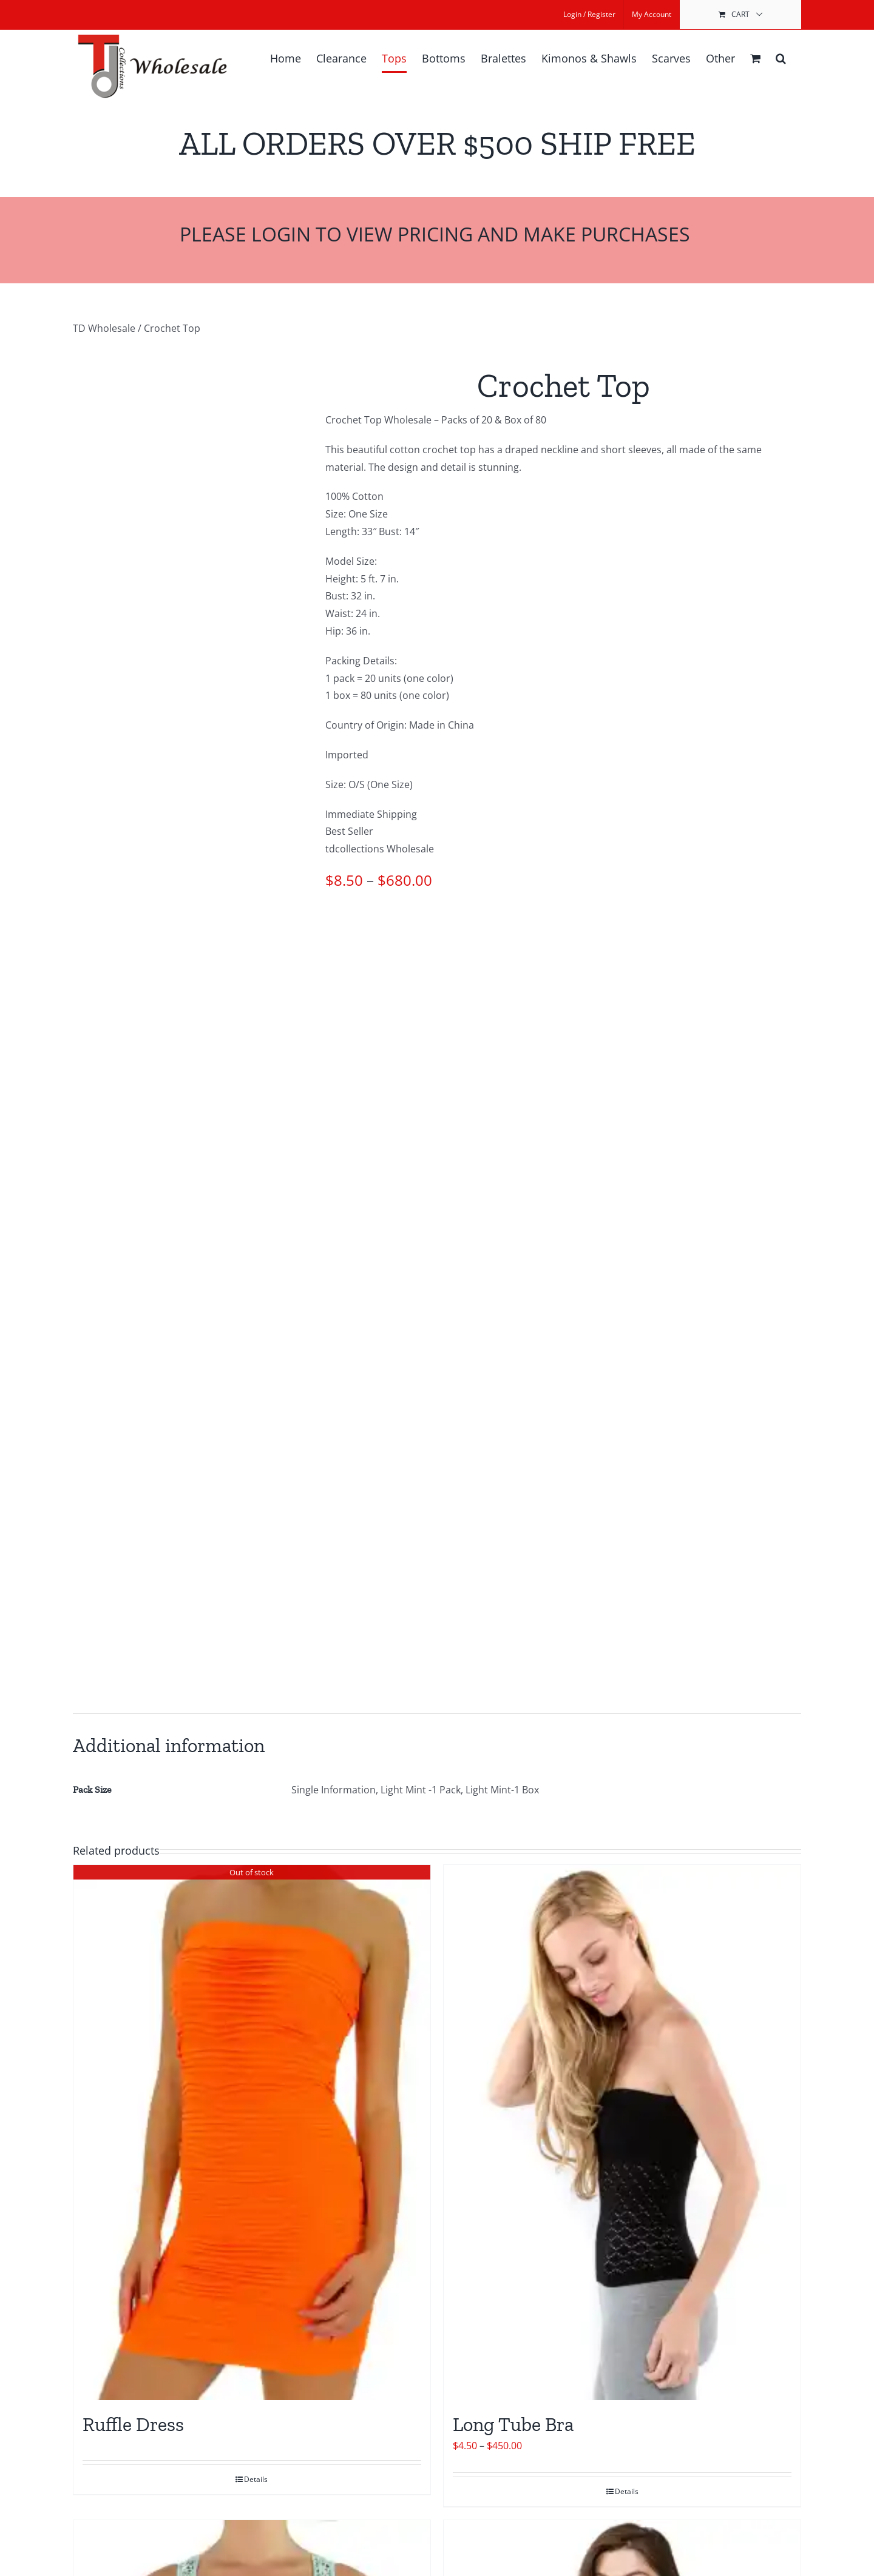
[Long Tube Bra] (622, 2132)
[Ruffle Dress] (251, 2132)
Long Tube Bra (513, 2424)
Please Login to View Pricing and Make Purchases (437, 234)
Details (256, 2479)
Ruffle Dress (133, 2424)
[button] (781, 58)
